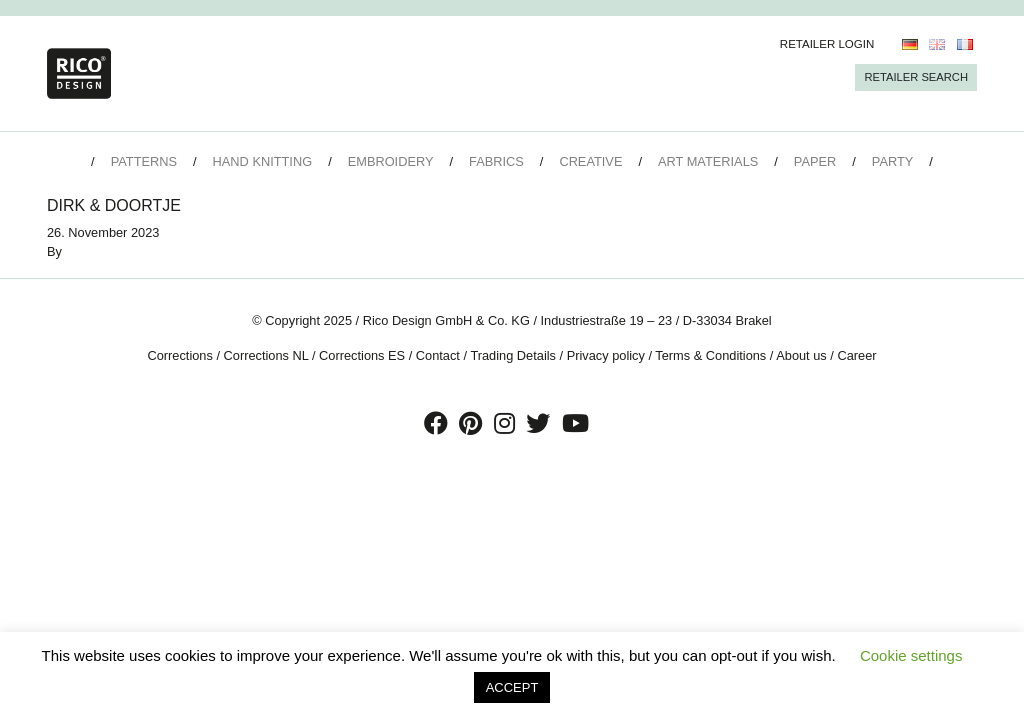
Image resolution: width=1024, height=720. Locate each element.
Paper (815, 161)
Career (856, 355)
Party (892, 161)
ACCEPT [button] (512, 687)
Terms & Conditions (710, 355)
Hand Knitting (263, 161)
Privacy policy (606, 355)
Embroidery (391, 161)
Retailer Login (827, 44)
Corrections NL (266, 355)
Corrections (179, 355)
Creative (590, 161)
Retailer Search (916, 77)
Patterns (144, 161)
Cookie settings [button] (911, 655)
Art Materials (708, 161)
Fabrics (496, 161)
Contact (438, 355)
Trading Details (513, 355)
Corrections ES (362, 355)
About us (801, 355)
